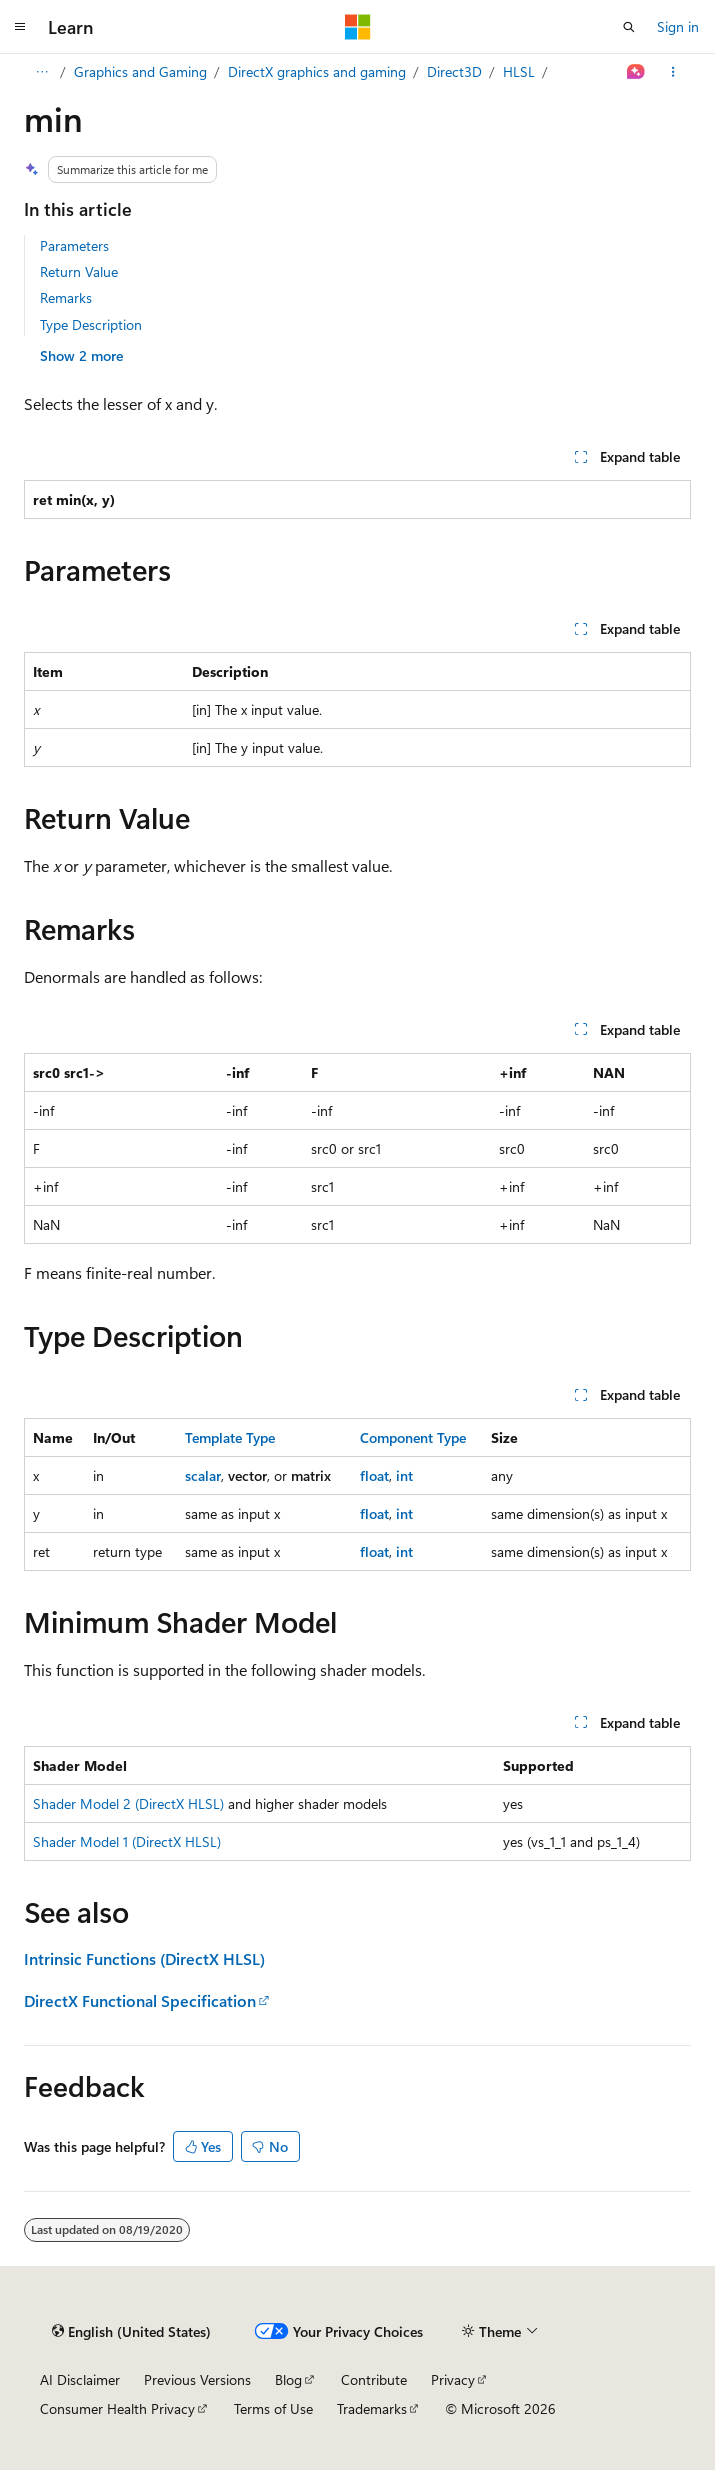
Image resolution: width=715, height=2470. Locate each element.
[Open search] (629, 27)
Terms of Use (273, 2408)
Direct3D (454, 71)
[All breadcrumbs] (41, 72)
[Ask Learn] (636, 72)
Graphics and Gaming (140, 71)
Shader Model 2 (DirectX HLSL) (128, 1803)
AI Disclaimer (80, 2379)
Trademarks (372, 2408)
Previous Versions (197, 2379)
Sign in (678, 26)
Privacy (453, 2379)
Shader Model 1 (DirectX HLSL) (127, 1841)
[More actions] (673, 72)
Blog (288, 2379)
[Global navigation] (20, 27)
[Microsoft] (358, 27)
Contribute (374, 2379)
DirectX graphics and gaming (317, 71)
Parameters (74, 245)
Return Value (79, 271)
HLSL (519, 71)
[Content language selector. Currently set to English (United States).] (131, 2331)
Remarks (66, 297)
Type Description (91, 324)
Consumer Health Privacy (117, 2408)
